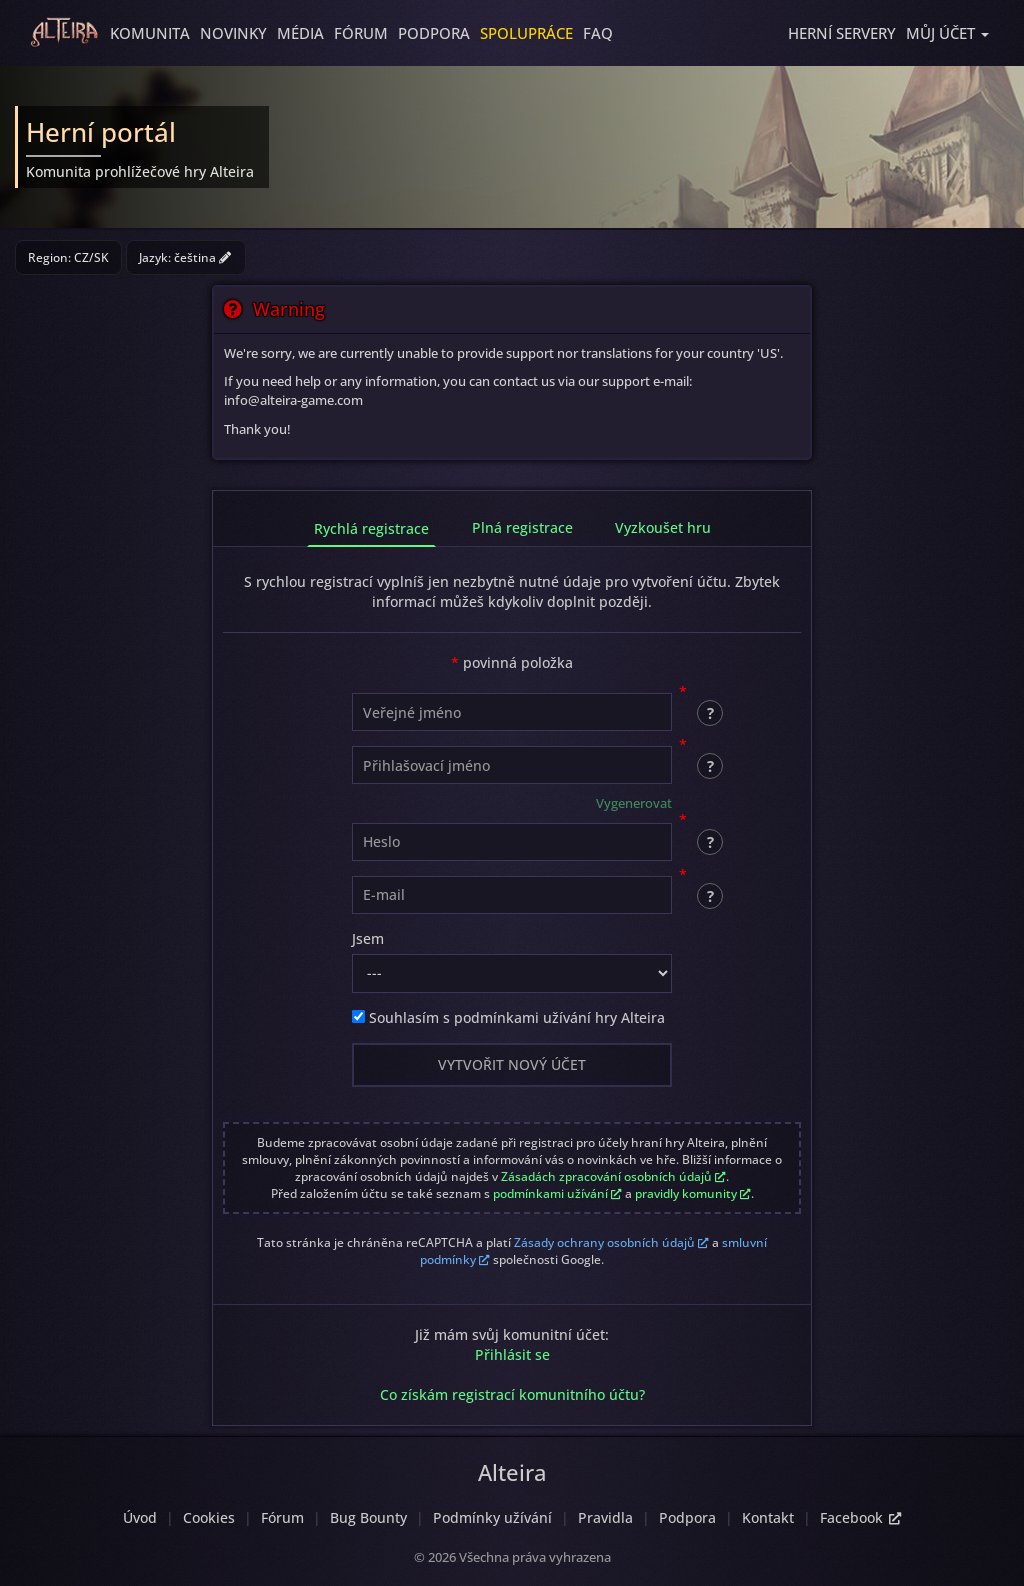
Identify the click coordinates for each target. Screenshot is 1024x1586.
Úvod (140, 1517)
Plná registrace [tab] (522, 527)
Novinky (233, 33)
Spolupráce (526, 33)
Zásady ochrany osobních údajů (611, 1242)
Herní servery (842, 33)
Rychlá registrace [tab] (371, 528)
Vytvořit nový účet (512, 1064)
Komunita (150, 33)
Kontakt (768, 1517)
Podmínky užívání (492, 1517)
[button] (947, 33)
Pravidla (605, 1517)
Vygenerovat (634, 803)
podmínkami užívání (557, 1193)
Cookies (209, 1517)
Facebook (860, 1517)
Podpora (434, 33)
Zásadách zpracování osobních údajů (613, 1176)
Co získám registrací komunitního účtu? (512, 1394)
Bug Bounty (368, 1517)
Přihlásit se (512, 1354)
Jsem (368, 938)
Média (300, 33)
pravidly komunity (693, 1193)
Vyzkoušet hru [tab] (663, 527)
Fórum (361, 33)
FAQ (598, 33)
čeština (202, 257)
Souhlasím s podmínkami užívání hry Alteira (508, 1017)
